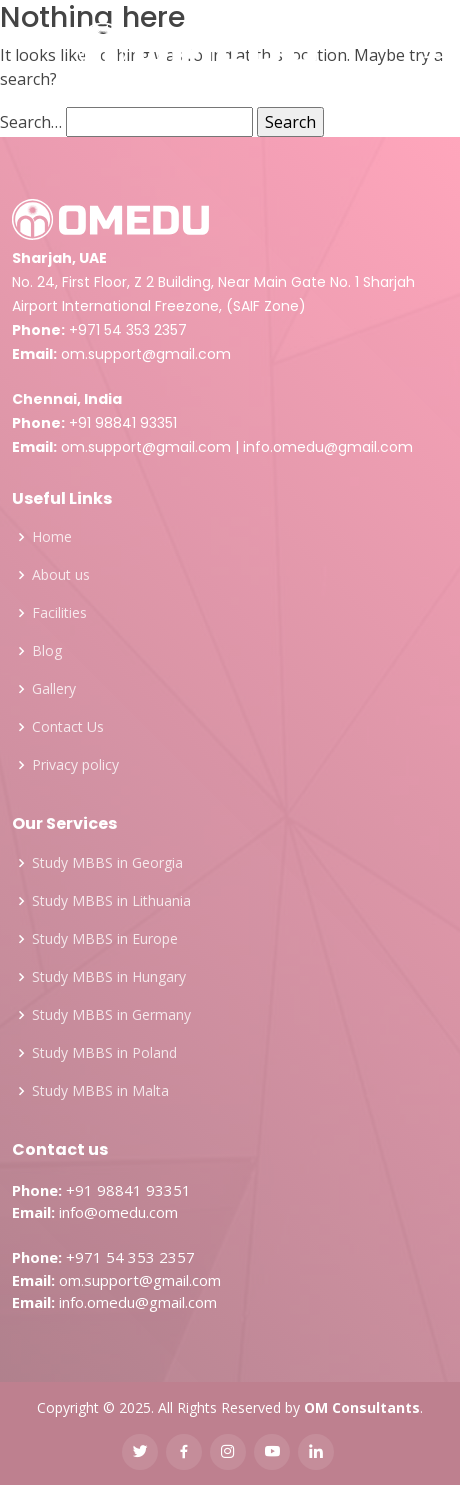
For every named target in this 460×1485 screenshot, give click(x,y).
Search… (31, 122)
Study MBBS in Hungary (109, 977)
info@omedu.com (118, 1212)
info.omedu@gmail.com (328, 447)
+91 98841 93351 (123, 423)
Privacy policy (75, 765)
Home (52, 537)
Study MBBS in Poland (104, 1053)
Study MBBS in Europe (105, 939)
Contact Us (68, 727)
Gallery (54, 689)
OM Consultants (362, 1407)
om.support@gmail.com (146, 354)
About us (61, 575)
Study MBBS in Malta (100, 1091)
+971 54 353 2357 (128, 330)
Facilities (59, 613)
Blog (47, 651)
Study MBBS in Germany (111, 1015)
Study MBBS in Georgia (107, 863)
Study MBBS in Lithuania (111, 901)
